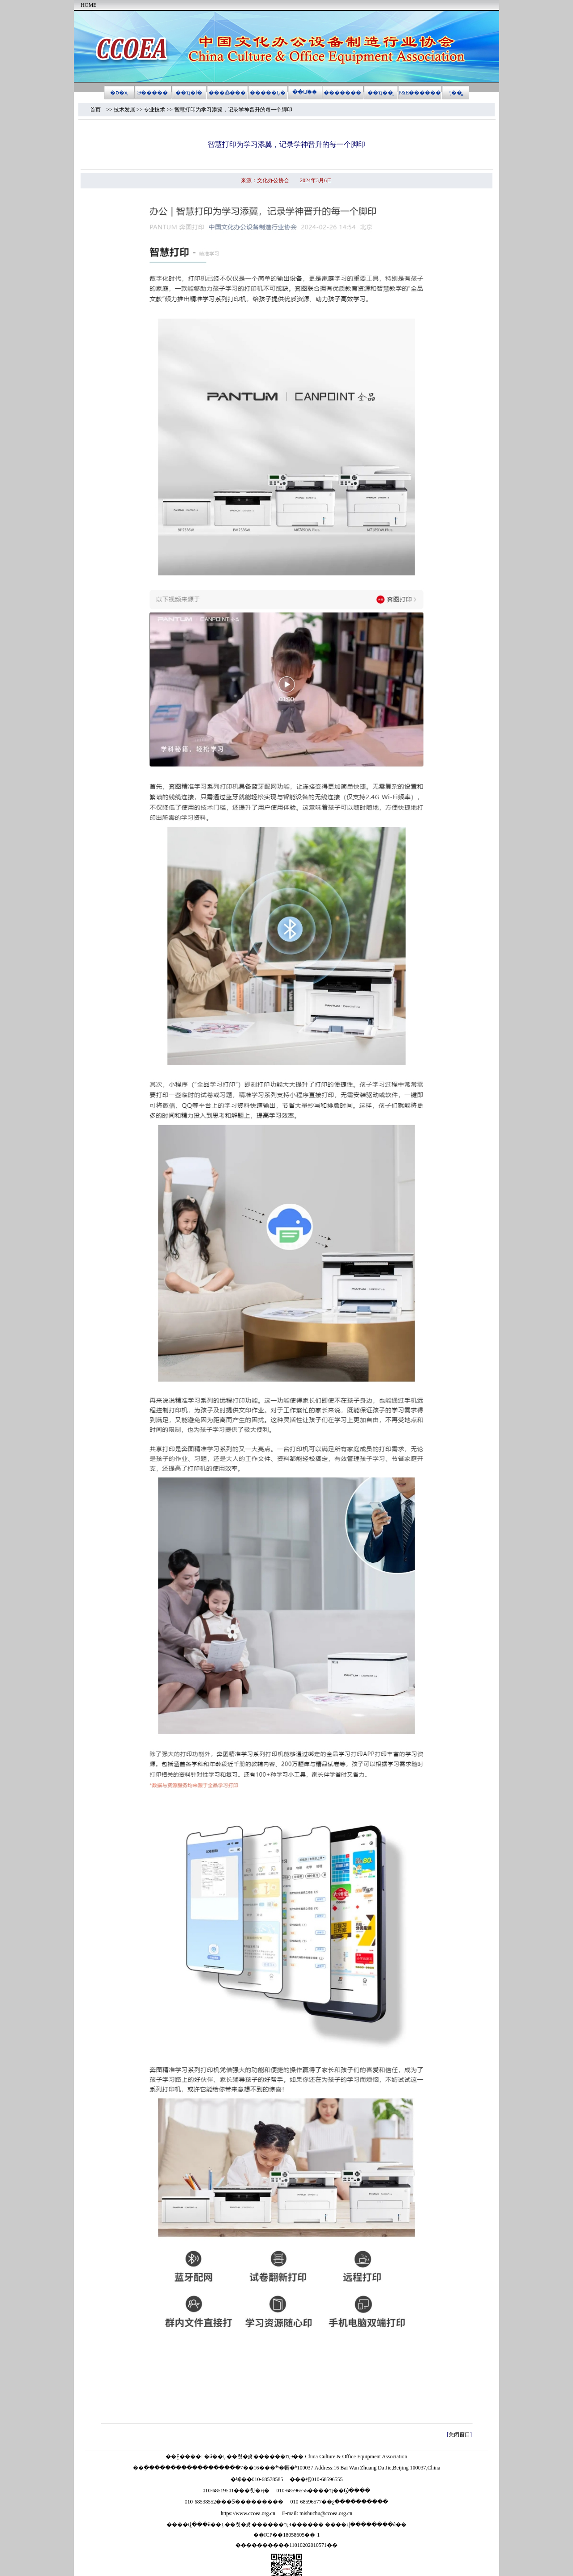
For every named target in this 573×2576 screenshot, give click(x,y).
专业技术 (154, 110)
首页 (98, 110)
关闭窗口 (459, 2434)
